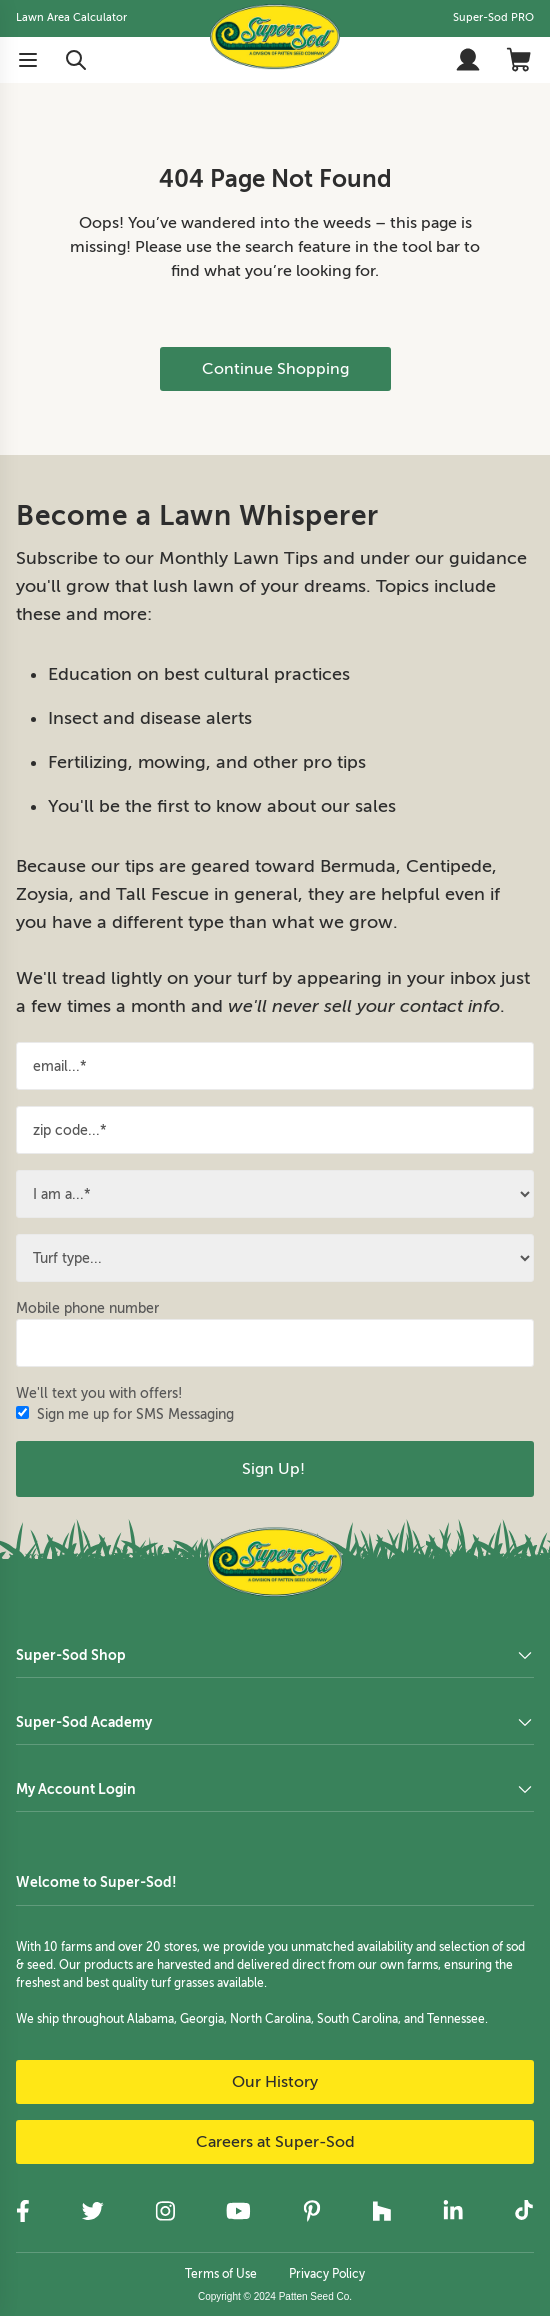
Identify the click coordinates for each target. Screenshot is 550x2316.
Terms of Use (221, 2274)
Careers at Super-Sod (275, 2142)
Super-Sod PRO (493, 17)
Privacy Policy (327, 2274)
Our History (275, 2082)
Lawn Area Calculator (71, 17)
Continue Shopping (275, 369)
